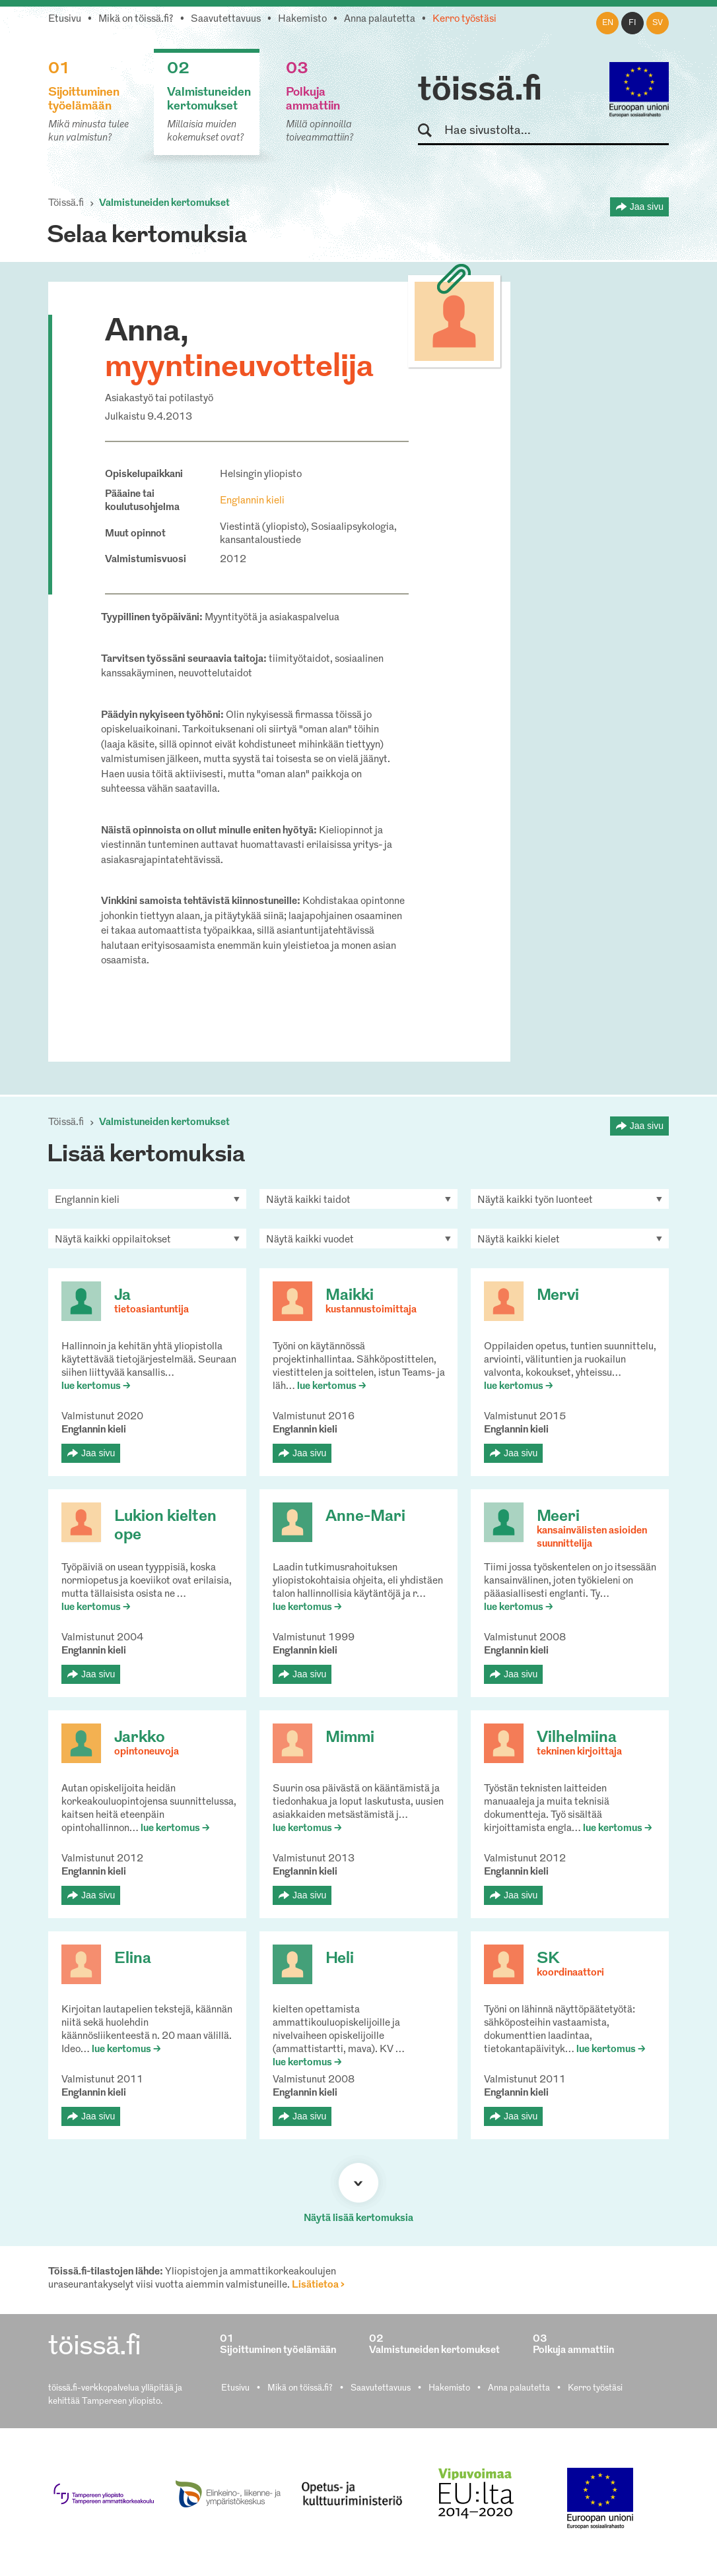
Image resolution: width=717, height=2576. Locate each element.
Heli (339, 1959)
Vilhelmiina (577, 1738)
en (607, 23)
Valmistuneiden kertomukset (164, 204)
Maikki (349, 1296)
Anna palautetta (379, 19)
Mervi (558, 1296)
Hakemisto (302, 19)
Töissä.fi (66, 204)
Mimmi (349, 1738)
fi (632, 23)
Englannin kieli (252, 501)
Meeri (558, 1517)
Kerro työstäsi (464, 19)
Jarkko (139, 1738)
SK (548, 1959)
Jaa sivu (647, 206)
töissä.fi (480, 91)
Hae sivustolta (431, 131)
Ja (122, 1296)
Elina (132, 1959)
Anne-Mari (365, 1517)
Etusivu (64, 19)
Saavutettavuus (226, 19)
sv (657, 23)
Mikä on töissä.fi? (136, 19)
